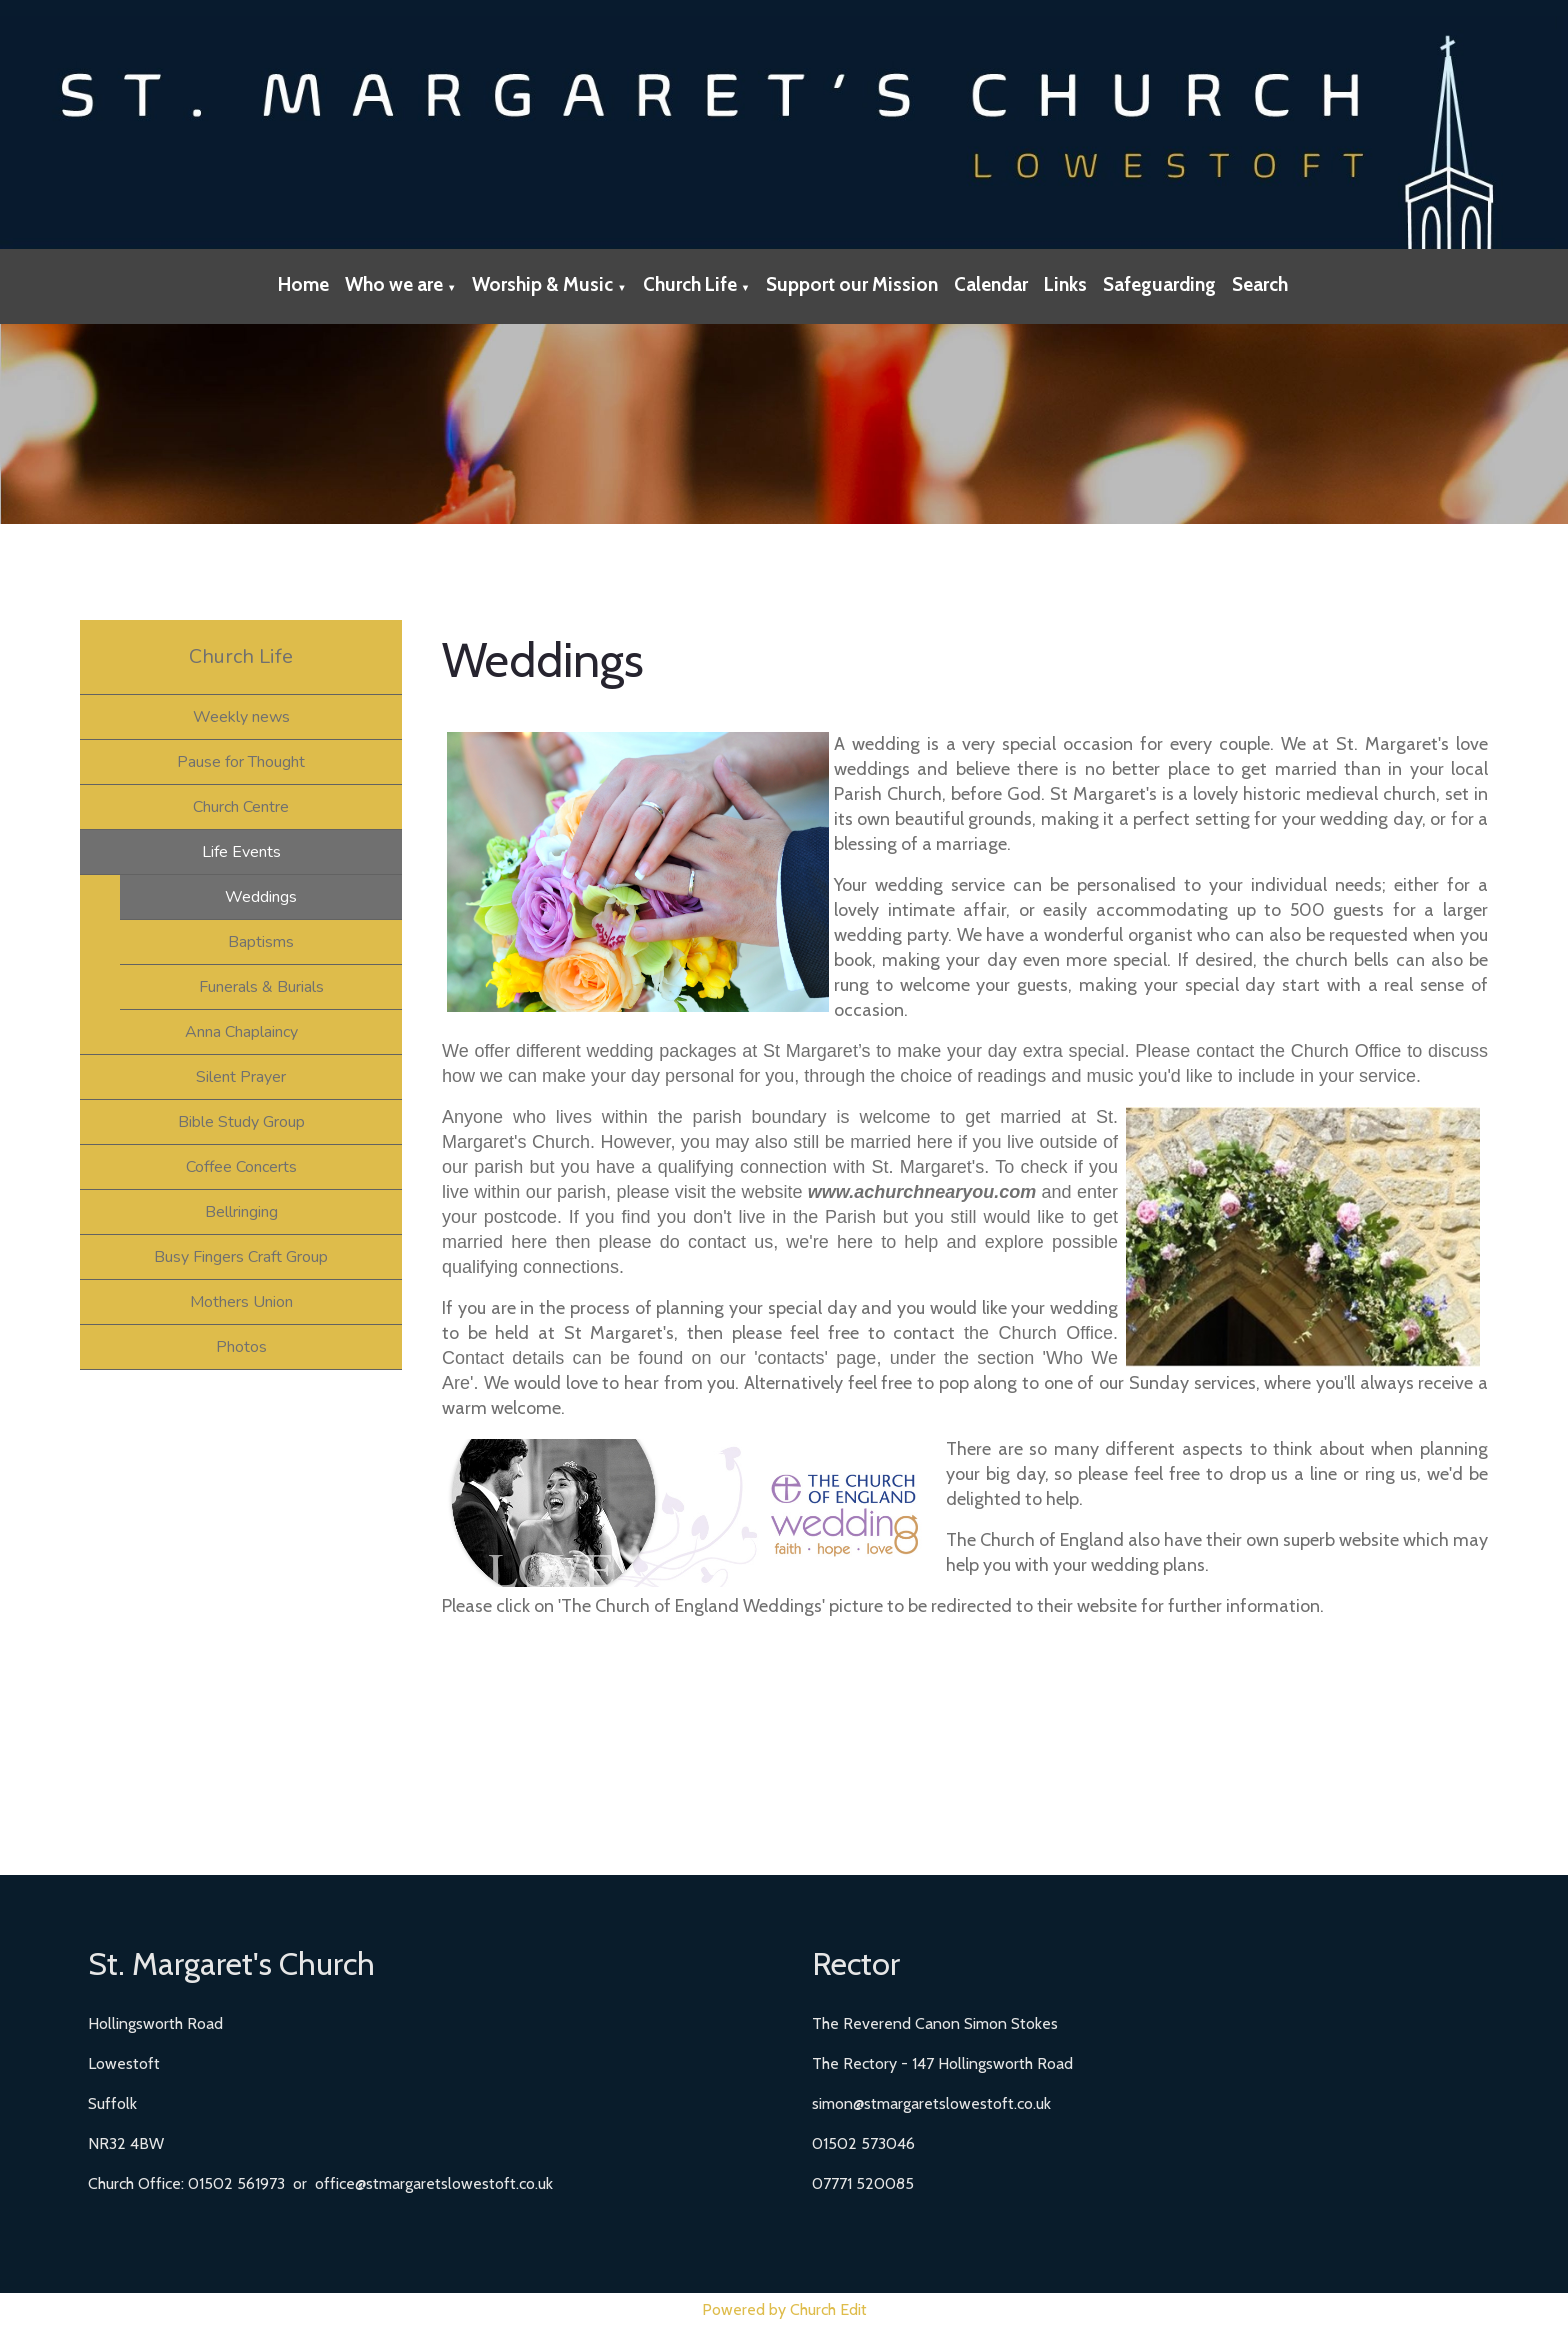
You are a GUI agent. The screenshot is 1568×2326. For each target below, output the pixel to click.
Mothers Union (241, 1302)
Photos (241, 1347)
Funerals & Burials (261, 987)
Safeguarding (1159, 284)
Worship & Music (542, 284)
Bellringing (241, 1212)
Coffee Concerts (241, 1167)
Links (1065, 284)
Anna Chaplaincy (241, 1032)
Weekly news (241, 717)
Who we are (394, 284)
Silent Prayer (241, 1077)
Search (1260, 284)
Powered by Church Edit (784, 2309)
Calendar (991, 284)
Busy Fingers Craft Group (241, 1257)
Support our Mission (852, 284)
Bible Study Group (241, 1122)
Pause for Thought (241, 762)
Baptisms (261, 942)
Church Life (690, 284)
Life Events (241, 852)
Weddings (261, 897)
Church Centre (241, 807)
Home (303, 284)
